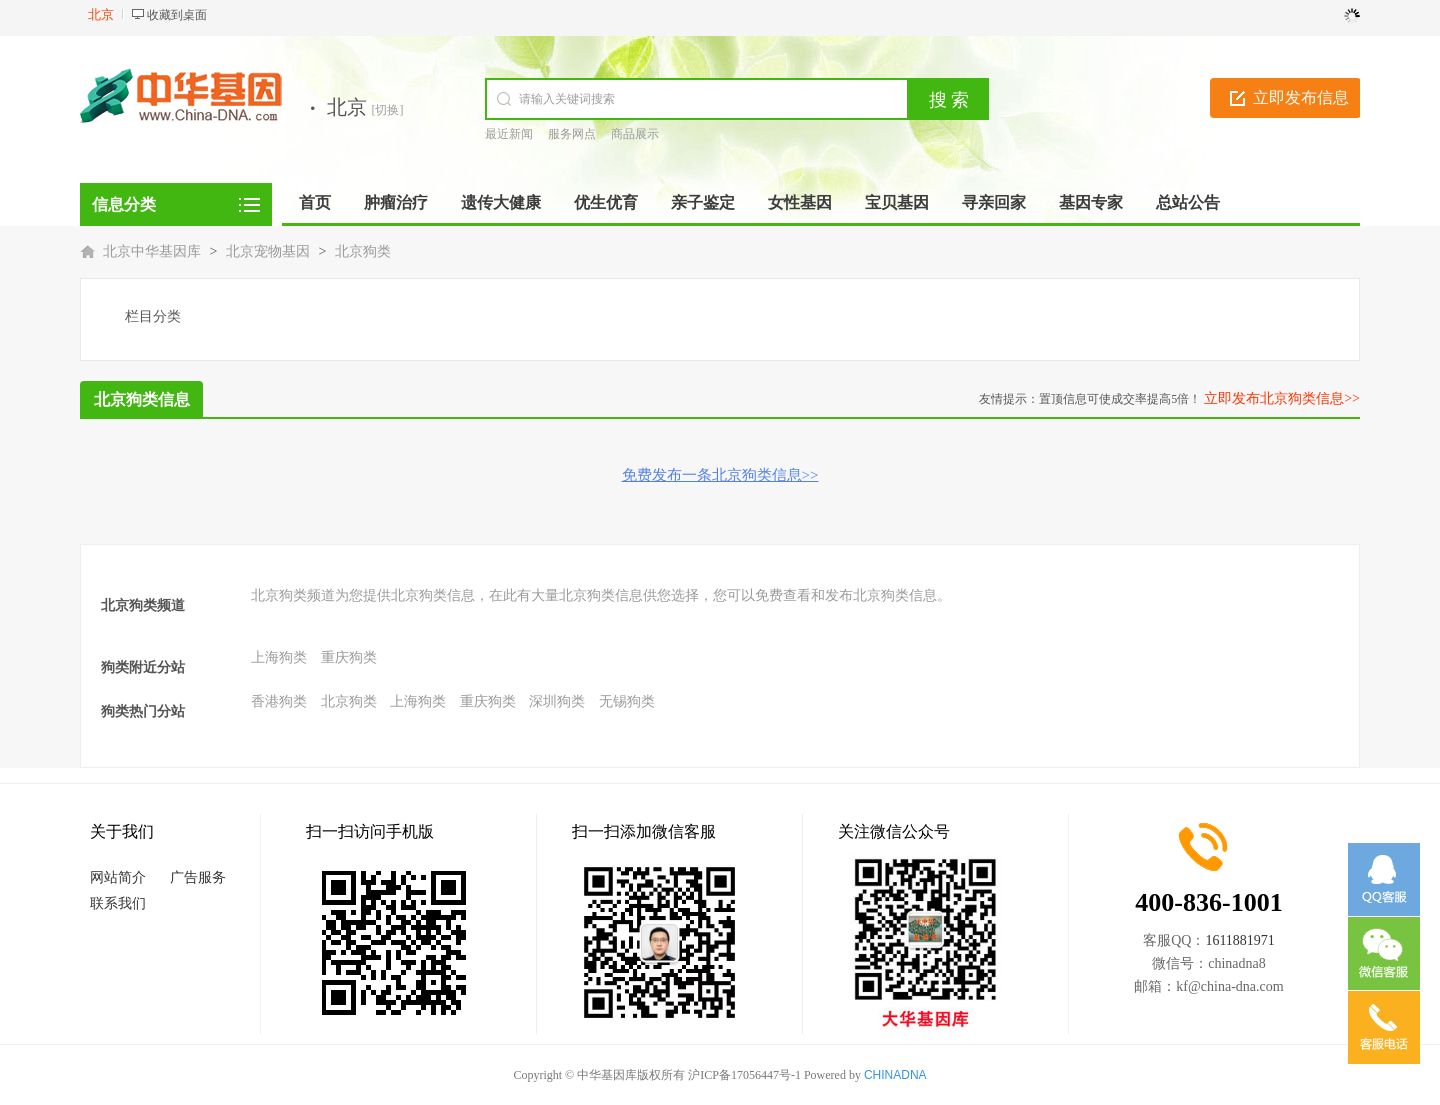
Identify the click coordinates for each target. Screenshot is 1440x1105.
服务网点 (572, 134)
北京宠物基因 (268, 251)
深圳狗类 (557, 701)
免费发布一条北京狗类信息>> (720, 475)
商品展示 (635, 134)
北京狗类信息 (142, 399)
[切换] (388, 110)
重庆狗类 (349, 657)
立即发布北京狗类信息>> (1282, 398)
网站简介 (118, 877)
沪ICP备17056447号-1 (744, 1075)
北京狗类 (363, 251)
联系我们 (118, 903)
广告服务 (198, 877)
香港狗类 (279, 701)
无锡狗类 (627, 701)
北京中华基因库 (152, 251)
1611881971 (1239, 940)
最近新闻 (509, 134)
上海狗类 (279, 657)
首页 (315, 202)
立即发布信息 (1301, 97)
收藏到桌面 (177, 15)
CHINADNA (895, 1075)
